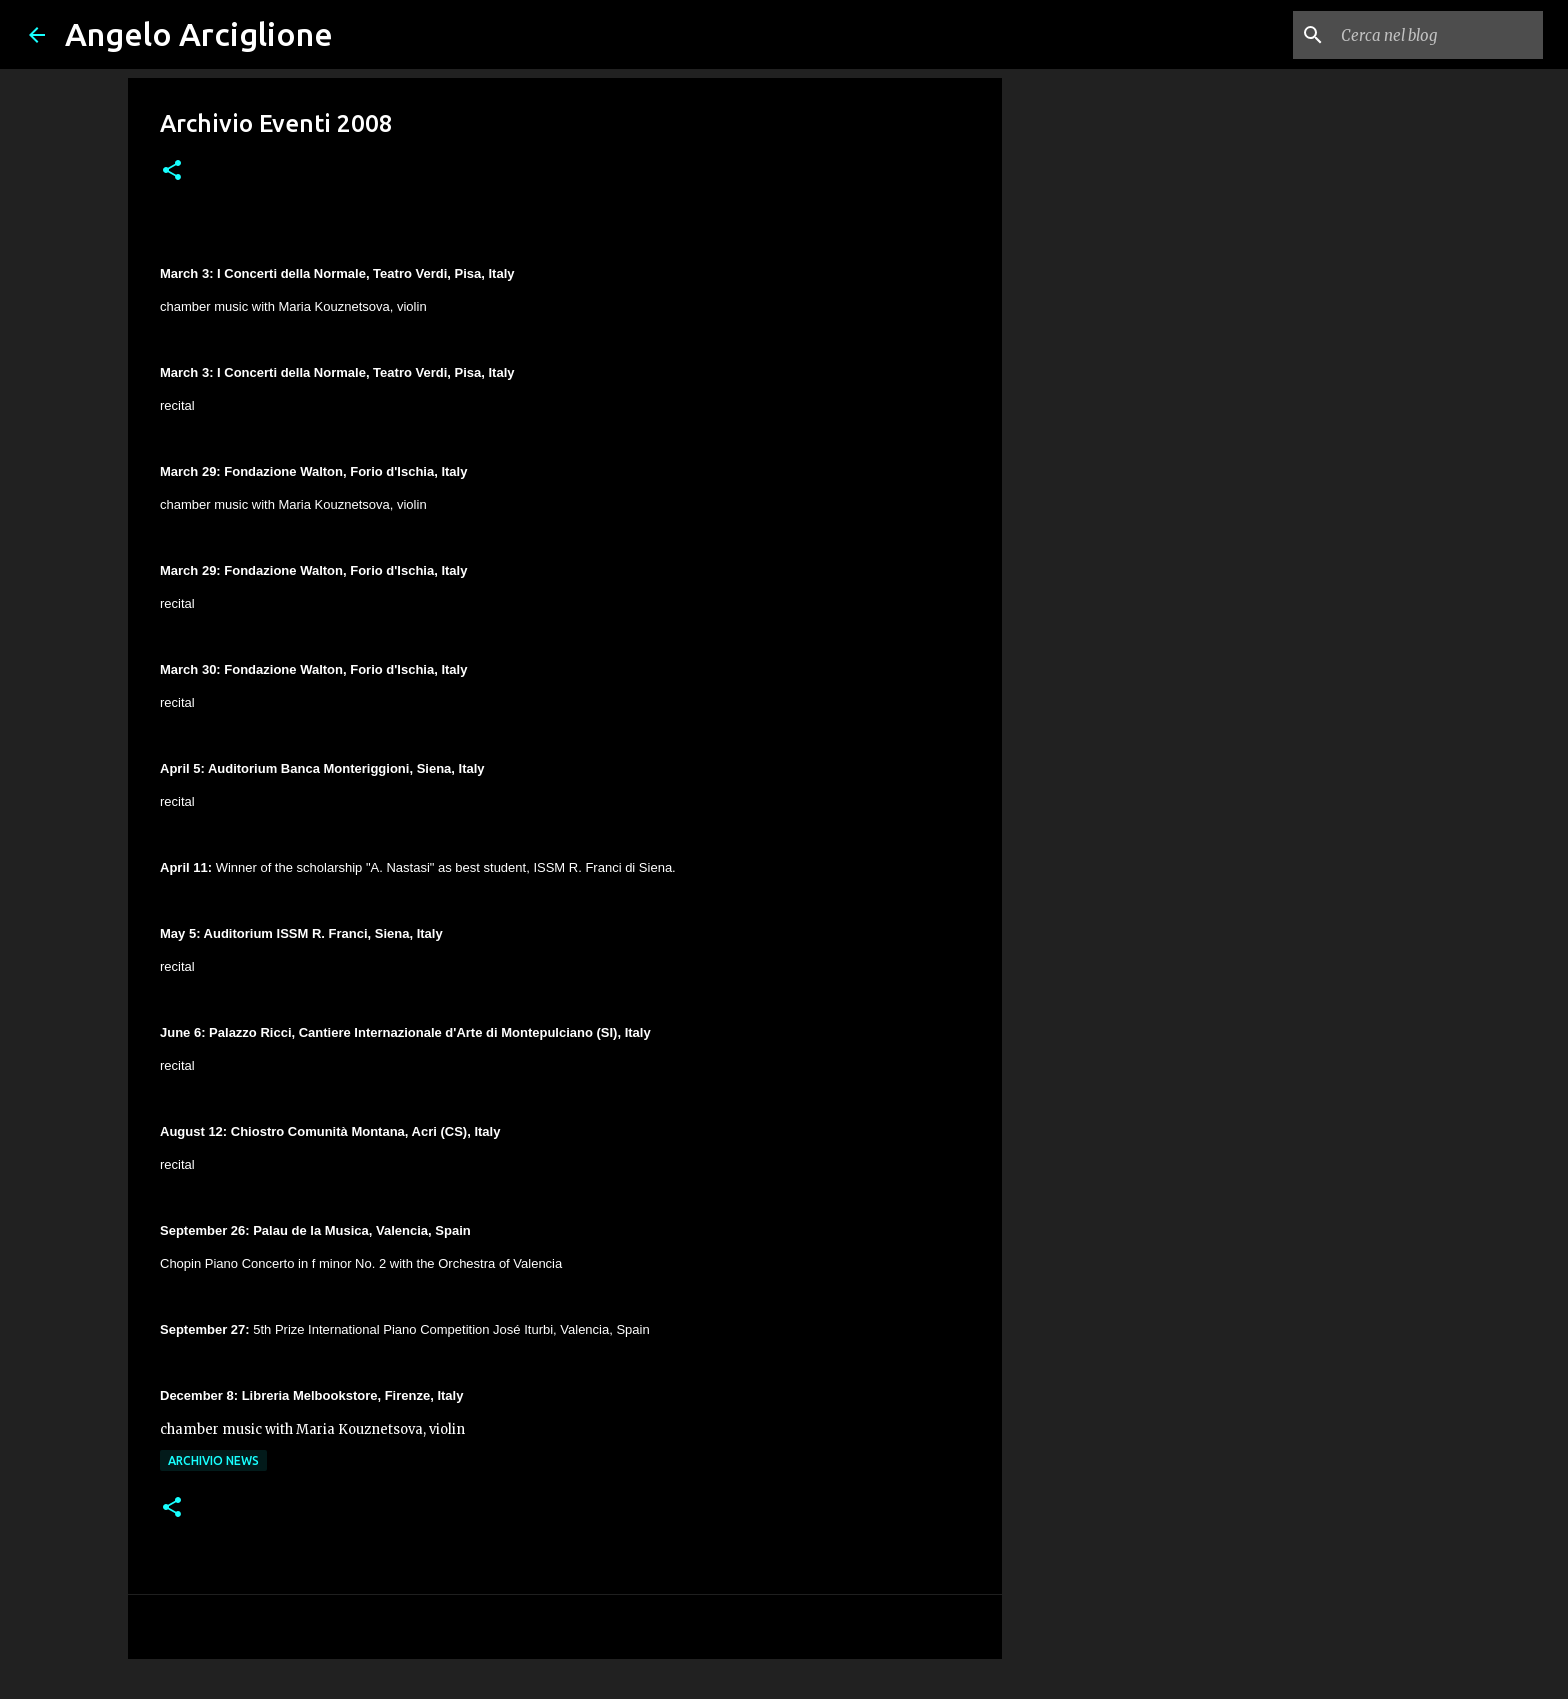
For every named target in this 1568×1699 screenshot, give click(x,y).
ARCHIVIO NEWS (213, 1460)
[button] (172, 171)
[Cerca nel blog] (1438, 35)
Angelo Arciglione (199, 34)
